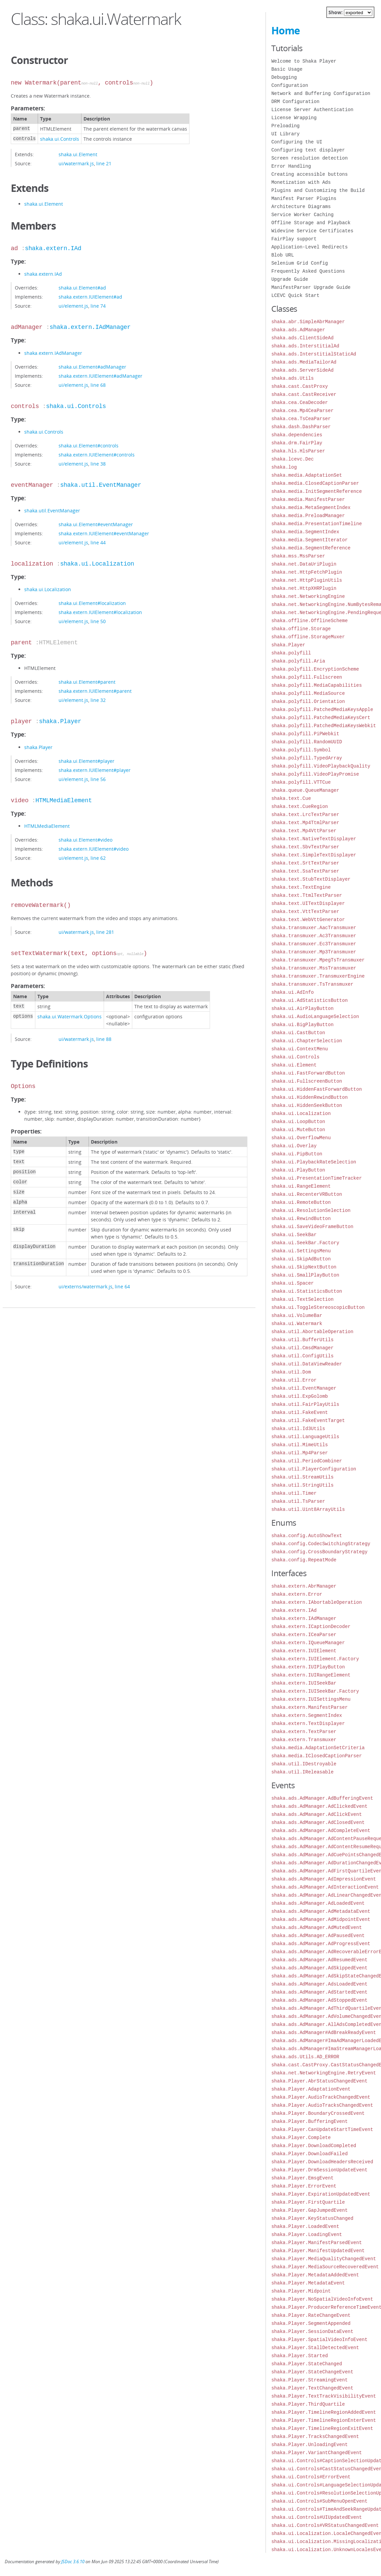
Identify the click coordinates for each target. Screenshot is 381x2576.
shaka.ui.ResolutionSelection (310, 1210)
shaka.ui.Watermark (296, 1323)
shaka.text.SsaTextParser (305, 871)
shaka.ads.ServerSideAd (302, 370)
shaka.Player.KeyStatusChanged (312, 2218)
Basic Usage (286, 69)
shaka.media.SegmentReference (310, 548)
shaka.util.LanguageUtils (305, 1436)
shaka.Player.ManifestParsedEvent (316, 2242)
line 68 (98, 385)
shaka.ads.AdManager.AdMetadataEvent (320, 1911)
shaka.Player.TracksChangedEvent (315, 2436)
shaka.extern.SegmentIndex (306, 1715)
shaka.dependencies (296, 435)
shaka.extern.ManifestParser (309, 1707)
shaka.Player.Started (299, 2355)
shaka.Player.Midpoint (301, 2291)
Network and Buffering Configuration (320, 93)
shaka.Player (60, 721)
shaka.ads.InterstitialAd (305, 346)
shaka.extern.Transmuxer (303, 1739)
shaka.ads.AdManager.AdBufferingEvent (322, 1798)
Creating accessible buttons (309, 174)
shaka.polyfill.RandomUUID (306, 742)
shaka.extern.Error (296, 1594)
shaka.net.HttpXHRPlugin (303, 588)
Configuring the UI (296, 142)
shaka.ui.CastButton (298, 1032)
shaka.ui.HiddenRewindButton (309, 1097)
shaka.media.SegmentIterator (309, 540)
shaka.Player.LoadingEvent (306, 2234)
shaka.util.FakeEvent (299, 1412)
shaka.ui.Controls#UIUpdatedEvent (316, 2517)
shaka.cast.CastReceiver (303, 394)
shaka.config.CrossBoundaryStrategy (319, 1552)
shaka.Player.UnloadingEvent (309, 2444)
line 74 (98, 306)
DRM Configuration (295, 101)
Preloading (285, 126)
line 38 (98, 464)
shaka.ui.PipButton (296, 1154)
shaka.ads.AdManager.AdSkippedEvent (319, 1968)
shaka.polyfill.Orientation (308, 701)
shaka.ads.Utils (292, 378)
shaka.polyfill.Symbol (301, 750)
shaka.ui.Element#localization (92, 603)
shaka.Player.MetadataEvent (308, 2283)
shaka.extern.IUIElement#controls (97, 454)
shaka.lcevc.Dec (292, 459)
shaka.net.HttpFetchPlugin (306, 572)
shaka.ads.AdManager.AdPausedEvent (318, 1935)
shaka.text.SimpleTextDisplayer (313, 855)
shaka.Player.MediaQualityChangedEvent (323, 2259)
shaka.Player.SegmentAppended (310, 2323)
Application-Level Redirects (309, 247)
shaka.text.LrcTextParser (305, 814)
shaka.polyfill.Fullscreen (306, 677)
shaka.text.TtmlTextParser (306, 895)
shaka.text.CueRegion (299, 806)
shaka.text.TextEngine (301, 887)
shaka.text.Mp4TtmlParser (305, 822)
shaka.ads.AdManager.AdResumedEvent (319, 1960)
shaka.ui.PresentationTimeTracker (316, 1178)
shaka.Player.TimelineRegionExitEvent (322, 2428)
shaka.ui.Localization (97, 564)
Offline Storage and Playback (310, 222)
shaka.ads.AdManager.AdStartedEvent (319, 1992)
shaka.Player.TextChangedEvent (312, 2388)
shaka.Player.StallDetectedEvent (315, 2347)
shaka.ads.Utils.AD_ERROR (305, 2057)
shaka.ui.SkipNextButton (303, 1267)
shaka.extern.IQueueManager (308, 1642)
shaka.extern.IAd (53, 248)
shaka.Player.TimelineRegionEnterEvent (323, 2420)
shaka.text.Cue (291, 798)
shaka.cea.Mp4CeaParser (302, 410)
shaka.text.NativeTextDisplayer (313, 839)
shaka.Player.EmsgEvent (302, 2178)
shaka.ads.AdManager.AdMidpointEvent (320, 1919)
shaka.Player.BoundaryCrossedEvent (318, 2113)
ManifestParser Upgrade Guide (310, 287)
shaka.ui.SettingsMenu (301, 1251)
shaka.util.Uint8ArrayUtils (308, 1509)
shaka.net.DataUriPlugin (303, 564)
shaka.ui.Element (78, 154)
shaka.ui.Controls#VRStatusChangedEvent (325, 2525)
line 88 (103, 1039)
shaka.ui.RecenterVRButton (306, 1194)
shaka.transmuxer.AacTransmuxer (313, 927)
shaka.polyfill (291, 653)
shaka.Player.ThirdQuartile (308, 2404)
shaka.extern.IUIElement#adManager (100, 376)
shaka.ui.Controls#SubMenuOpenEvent (319, 2501)
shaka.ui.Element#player (86, 761)
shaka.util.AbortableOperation (312, 1331)
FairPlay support (293, 239)
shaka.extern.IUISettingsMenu (310, 1699)
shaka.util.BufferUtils (302, 1339)
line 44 (98, 542)
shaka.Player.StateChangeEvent (312, 2372)
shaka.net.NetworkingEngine (308, 596)
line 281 (105, 932)
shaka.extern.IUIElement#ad (90, 297)
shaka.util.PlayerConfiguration (313, 1469)
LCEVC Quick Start (295, 295)
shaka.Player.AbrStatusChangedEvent (319, 2081)
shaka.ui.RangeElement (301, 1186)
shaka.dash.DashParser (301, 426)
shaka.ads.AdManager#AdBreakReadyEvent (323, 2032)
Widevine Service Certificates (312, 231)
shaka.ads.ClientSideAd (302, 338)
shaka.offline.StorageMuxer (308, 637)
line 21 (103, 163)
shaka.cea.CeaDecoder (299, 402)
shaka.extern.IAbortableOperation (316, 1602)
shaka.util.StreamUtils (302, 1477)
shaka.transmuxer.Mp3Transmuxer (313, 952)
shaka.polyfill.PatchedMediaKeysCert (320, 717)
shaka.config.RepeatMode (303, 1560)
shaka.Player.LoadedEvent (305, 2226)
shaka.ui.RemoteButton (301, 1202)
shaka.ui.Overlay (293, 1146)
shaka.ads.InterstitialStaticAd (313, 354)
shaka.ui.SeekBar (293, 1234)
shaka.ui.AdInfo (292, 992)
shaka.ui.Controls (59, 139)
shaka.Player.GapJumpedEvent (309, 2210)
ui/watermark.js (76, 163)
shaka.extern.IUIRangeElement (310, 1675)
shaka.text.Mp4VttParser (303, 830)
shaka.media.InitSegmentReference (316, 491)
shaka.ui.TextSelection (302, 1299)
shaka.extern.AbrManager (303, 1586)
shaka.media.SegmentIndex (305, 532)
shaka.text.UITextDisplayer (308, 903)
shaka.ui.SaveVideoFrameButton (312, 1226)
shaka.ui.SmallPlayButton (305, 1275)
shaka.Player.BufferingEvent (309, 2121)
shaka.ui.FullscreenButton (306, 1081)
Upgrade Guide (289, 279)
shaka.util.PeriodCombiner (306, 1461)
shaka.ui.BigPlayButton (302, 1024)
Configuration (289, 85)
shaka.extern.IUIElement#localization (100, 612)
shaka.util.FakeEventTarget (308, 1420)
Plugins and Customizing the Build (318, 190)
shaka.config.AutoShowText (306, 1535)
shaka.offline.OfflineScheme (309, 620)
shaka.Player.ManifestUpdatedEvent (318, 2250)
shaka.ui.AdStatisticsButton (309, 1000)
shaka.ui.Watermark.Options (69, 1016)
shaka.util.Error (293, 1380)
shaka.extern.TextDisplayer (308, 1723)
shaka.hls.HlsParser (298, 451)
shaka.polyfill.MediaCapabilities (316, 685)
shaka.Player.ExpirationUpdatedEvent (320, 2194)
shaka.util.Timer (293, 1493)
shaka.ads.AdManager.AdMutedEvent (316, 1927)
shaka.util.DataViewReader (306, 1364)
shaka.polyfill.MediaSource (308, 693)
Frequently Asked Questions (308, 271)
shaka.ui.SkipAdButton (301, 1259)
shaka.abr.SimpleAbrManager (308, 321)
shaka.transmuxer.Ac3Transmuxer (313, 936)
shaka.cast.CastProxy (299, 386)
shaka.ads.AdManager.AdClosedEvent (318, 1822)
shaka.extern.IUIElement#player (95, 770)
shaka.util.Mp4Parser (299, 1453)
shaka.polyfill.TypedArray (306, 758)
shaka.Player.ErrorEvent (303, 2186)
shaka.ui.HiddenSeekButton (306, 1105)
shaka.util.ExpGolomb (299, 1396)
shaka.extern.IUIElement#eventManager (104, 533)
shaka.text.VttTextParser (305, 911)
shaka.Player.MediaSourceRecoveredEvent (325, 2267)
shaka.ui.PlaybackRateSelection (313, 1162)
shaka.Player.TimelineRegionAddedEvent (323, 2412)
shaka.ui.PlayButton (298, 1170)
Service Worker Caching (302, 214)
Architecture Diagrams (301, 206)
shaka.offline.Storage (301, 628)
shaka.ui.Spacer (292, 1283)
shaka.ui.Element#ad (82, 287)
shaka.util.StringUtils (302, 1485)
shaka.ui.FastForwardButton (308, 1073)
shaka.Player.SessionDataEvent (312, 2331)
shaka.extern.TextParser (303, 1731)
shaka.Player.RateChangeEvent (310, 2315)
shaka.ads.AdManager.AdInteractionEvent (325, 1887)
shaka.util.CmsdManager (302, 1348)
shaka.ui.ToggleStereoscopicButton (318, 1307)
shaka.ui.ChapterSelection (306, 1041)
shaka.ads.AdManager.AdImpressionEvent (323, 1879)
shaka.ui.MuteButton (298, 1129)
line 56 (98, 779)
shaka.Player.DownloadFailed (309, 2153)
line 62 (98, 858)
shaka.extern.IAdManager (90, 327)
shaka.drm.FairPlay (296, 443)
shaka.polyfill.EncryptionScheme (315, 669)
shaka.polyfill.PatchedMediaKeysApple (322, 709)
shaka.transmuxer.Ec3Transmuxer (313, 944)
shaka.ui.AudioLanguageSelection (315, 1016)
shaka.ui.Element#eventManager (96, 524)
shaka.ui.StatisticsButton (306, 1291)
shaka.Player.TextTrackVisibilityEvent (323, 2396)
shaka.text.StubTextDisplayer (310, 879)
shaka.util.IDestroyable (303, 1764)
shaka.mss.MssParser (298, 556)
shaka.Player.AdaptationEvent (310, 2089)
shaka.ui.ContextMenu (299, 1049)
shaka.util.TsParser (298, 1501)
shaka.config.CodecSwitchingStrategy (320, 1543)
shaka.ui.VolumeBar (296, 1315)
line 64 (122, 1286)
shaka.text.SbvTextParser (305, 847)
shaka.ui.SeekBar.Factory (305, 1243)
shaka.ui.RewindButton (301, 1218)
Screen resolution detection (309, 158)
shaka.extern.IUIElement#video (94, 849)
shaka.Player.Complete (301, 2137)
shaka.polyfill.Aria (298, 661)
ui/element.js (73, 306)
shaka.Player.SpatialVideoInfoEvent (319, 2339)
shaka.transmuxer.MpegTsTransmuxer (318, 960)
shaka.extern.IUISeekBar (303, 1683)
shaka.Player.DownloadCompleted (313, 2145)
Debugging (284, 77)
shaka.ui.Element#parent (87, 682)
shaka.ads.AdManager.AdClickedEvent (319, 1806)
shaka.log (284, 467)
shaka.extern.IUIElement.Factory (315, 1659)
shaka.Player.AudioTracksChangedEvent (322, 2105)
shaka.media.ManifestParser (308, 499)
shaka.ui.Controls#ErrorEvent (310, 2477)
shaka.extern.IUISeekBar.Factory (315, 1691)
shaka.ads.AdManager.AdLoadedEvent (318, 1903)
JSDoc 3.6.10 (72, 2562)
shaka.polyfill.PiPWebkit (305, 734)
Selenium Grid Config (299, 263)
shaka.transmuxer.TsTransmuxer (312, 984)
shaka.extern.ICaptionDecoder (310, 1626)
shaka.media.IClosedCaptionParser (316, 1756)
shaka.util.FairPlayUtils (305, 1404)
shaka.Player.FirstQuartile (308, 2202)
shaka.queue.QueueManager (305, 790)
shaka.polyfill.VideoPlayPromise (315, 774)
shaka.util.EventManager (100, 485)
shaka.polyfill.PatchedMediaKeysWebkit (323, 725)
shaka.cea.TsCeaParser (301, 418)
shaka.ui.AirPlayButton (302, 1008)
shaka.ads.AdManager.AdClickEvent (316, 1814)
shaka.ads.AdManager (298, 330)
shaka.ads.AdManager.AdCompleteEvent (320, 1830)
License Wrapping (293, 117)
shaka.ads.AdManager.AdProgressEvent (320, 1943)
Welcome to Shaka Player (303, 61)
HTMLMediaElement (63, 800)
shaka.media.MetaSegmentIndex (310, 507)
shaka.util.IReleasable (302, 1772)
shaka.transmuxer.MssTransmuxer (313, 968)
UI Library (285, 134)
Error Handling (291, 166)
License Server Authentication (312, 109)
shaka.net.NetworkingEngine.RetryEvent (323, 2073)
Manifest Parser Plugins (303, 198)
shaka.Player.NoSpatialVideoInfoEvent (322, 2299)
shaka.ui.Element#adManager (92, 367)
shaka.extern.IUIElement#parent (95, 691)
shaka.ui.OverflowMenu (301, 1137)
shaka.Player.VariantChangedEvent (316, 2452)
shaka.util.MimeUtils (299, 1445)
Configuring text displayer (308, 150)
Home (285, 30)
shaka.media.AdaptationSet (306, 475)
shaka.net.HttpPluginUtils (306, 580)
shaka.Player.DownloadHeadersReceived (322, 2162)
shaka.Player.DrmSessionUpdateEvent (319, 2170)
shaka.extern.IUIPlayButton (308, 1667)
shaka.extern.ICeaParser (303, 1634)
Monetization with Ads (301, 182)
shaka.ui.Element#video (85, 840)
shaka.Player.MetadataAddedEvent (315, 2275)
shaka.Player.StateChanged (306, 2364)
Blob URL (282, 255)
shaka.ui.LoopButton (298, 1121)
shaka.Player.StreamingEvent (309, 2380)
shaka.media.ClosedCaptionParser (315, 483)
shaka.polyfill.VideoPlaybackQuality (320, 766)
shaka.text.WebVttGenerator (308, 919)
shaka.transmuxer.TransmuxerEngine (318, 976)
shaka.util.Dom (291, 1372)
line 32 (98, 700)
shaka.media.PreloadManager (308, 515)
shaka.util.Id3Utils (298, 1428)
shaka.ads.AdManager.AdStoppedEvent (319, 2000)
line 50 (98, 621)
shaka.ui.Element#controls (88, 445)
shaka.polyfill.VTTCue (301, 782)
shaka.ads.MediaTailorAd (303, 362)
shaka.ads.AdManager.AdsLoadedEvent (319, 1984)
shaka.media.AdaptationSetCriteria (318, 1747)
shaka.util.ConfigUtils (302, 1356)
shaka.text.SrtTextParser (305, 863)
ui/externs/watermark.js (85, 1286)
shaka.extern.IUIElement (303, 1651)
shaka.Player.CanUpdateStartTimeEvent (322, 2129)
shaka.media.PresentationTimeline (316, 523)
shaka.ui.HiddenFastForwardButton (316, 1089)
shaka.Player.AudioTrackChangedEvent (320, 2097)
